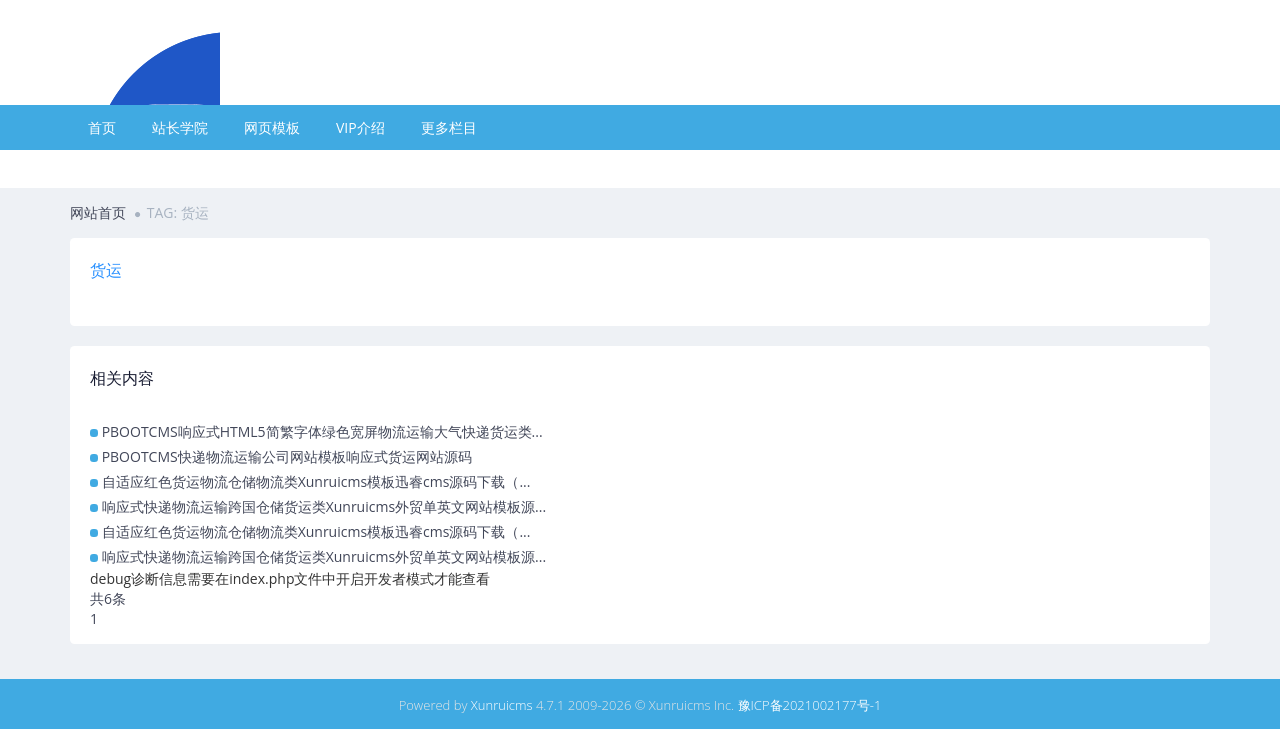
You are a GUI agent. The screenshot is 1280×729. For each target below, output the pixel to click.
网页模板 (272, 127)
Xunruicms (502, 705)
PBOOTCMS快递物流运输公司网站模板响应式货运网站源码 (287, 456)
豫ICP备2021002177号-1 (810, 705)
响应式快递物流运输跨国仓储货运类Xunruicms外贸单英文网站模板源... (324, 506)
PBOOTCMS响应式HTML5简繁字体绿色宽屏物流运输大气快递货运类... (322, 431)
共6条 (108, 598)
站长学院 (180, 127)
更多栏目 (449, 127)
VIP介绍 (360, 127)
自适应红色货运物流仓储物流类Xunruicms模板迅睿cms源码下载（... (316, 481)
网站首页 (98, 212)
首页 (102, 127)
